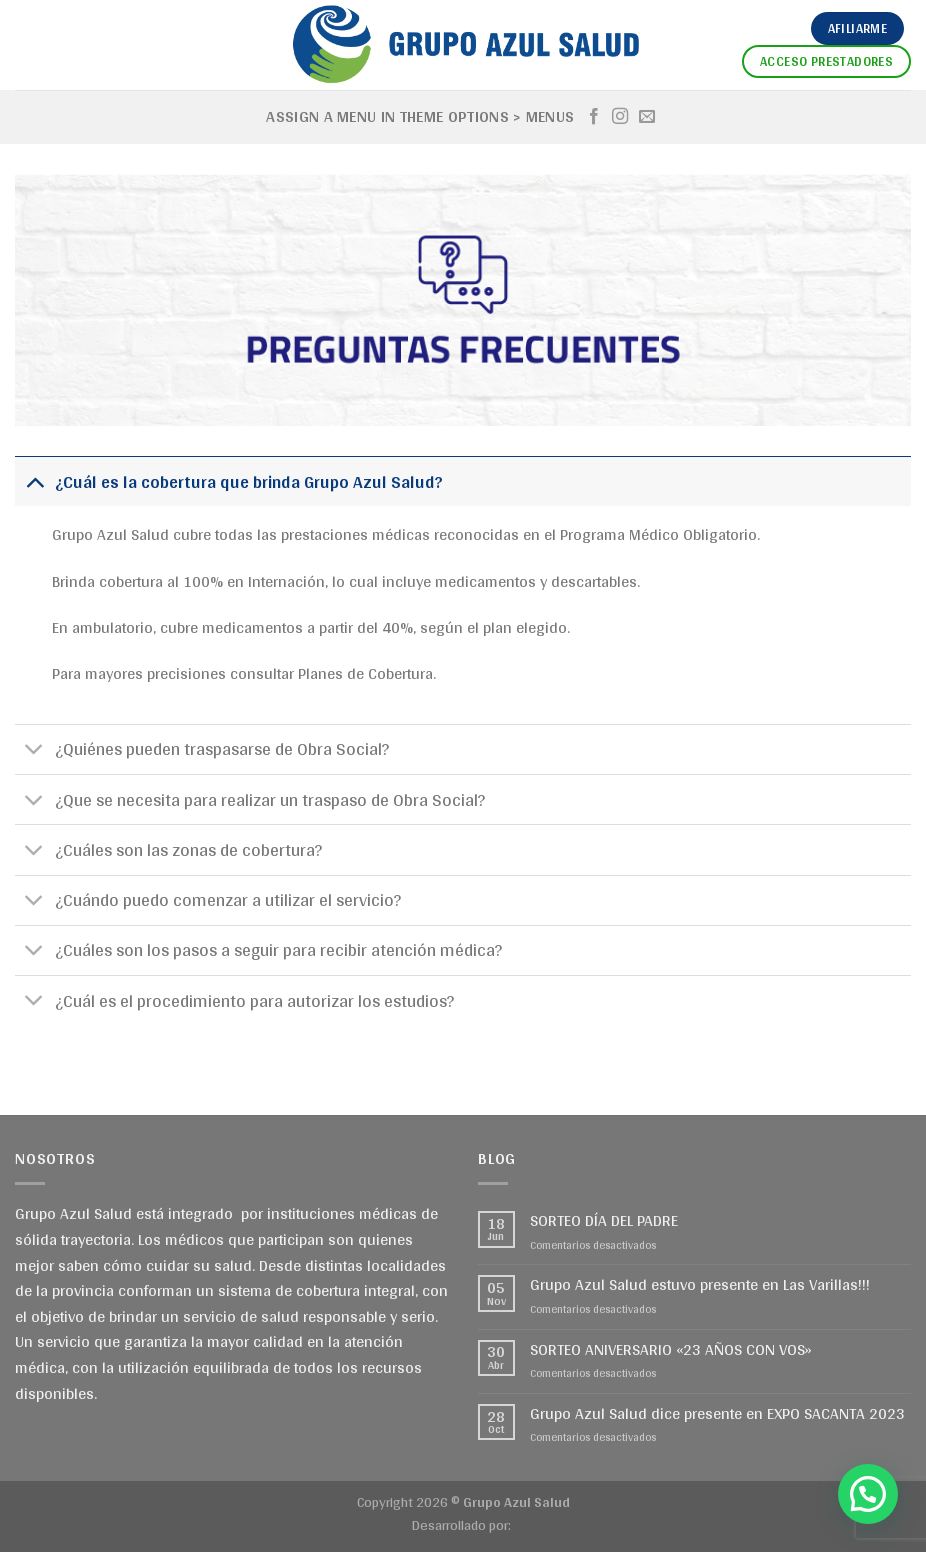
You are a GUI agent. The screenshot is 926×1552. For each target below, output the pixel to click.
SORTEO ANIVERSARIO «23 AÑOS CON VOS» (671, 1349)
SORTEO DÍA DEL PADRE (604, 1220)
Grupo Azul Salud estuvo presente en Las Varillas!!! (700, 1284)
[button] (868, 1494)
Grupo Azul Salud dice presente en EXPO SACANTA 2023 (717, 1413)
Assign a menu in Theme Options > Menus (420, 116)
